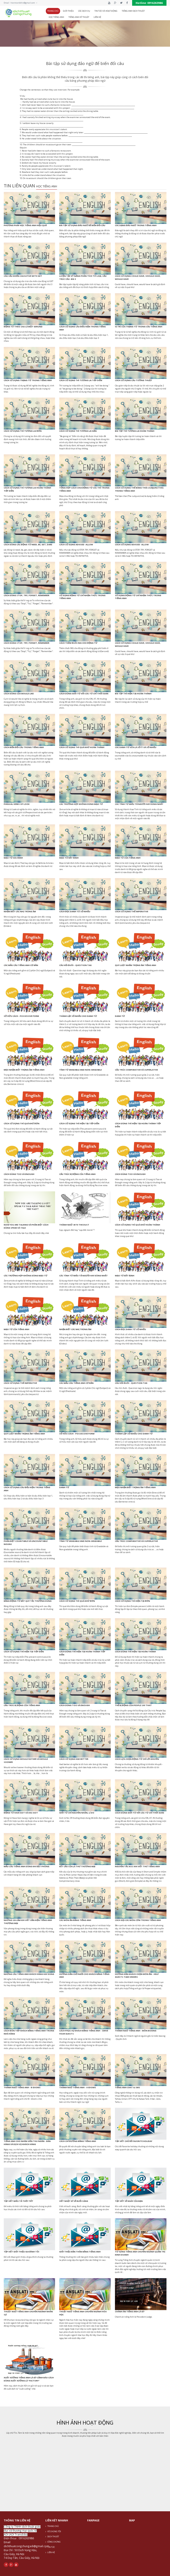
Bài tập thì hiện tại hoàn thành (133, 693)
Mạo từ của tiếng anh (127, 857)
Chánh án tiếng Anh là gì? (129, 2311)
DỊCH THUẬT (52, 2536)
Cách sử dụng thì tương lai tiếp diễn (80, 379)
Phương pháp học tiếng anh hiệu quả (25, 224)
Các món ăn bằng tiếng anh (75, 1919)
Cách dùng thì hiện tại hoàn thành (135, 1651)
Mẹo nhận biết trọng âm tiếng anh (24, 1069)
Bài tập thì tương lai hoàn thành (134, 430)
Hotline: (149, 3)
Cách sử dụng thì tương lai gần (78, 430)
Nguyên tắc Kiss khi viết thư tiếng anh (137, 1866)
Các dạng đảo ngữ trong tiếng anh (136, 224)
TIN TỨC (50, 2546)
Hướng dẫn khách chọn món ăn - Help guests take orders (137, 1975)
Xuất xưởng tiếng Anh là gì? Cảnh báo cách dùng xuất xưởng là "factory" (29, 2379)
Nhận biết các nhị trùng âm (20, 911)
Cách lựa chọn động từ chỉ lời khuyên (137, 1758)
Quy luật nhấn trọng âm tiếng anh (135, 964)
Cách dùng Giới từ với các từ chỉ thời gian (83, 693)
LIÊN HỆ (50, 2551)
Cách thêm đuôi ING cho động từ (78, 642)
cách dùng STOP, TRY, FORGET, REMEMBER (26, 594)
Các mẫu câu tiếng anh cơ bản (21, 964)
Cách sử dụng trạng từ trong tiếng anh (28, 379)
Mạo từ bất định (69, 857)
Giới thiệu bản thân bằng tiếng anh (80, 2251)
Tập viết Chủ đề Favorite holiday (133, 2140)
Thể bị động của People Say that (133, 1704)
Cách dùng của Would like (19, 693)
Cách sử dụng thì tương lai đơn (23, 430)
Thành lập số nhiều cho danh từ (78, 1015)
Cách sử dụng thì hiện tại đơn (132, 1600)
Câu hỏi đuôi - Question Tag (75, 964)
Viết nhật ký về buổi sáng (73, 2200)
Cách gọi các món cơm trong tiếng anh (138, 1919)
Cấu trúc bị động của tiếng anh (77, 1173)
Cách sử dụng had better (73, 1758)
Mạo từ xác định (13, 857)
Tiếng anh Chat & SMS (127, 2087)
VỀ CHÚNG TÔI (53, 2531)
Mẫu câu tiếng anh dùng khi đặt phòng (26, 1866)
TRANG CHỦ (52, 2525)
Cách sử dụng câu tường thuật (133, 379)
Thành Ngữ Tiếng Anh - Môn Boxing (135, 2030)
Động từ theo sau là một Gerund (23, 326)
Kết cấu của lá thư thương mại (77, 1866)
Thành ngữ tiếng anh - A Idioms (77, 2087)
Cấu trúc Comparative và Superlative (136, 1069)
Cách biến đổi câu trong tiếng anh (24, 746)
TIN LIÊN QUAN (28, 185)
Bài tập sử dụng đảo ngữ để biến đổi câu (82, 224)
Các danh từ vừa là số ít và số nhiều (135, 746)
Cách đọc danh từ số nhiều (74, 911)
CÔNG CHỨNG (52, 2541)
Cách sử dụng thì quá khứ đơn (21, 1123)
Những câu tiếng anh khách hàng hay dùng (29, 1973)
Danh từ (120, 1015)
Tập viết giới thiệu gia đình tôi (21, 2251)
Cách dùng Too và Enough (19, 1173)
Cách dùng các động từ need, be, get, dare (28, 544)
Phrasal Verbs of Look (17, 803)
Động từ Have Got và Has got (21, 1812)
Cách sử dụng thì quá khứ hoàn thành (81, 746)
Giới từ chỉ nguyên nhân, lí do (76, 1812)
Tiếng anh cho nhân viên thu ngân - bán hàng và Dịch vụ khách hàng (27, 2142)
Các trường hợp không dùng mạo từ (81, 803)
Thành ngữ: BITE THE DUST (74, 1224)
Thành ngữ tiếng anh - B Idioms (22, 2087)
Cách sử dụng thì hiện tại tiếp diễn (79, 1123)
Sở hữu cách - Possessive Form (21, 1015)
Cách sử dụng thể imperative (131, 911)
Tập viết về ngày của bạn (129, 2200)
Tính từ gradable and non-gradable (80, 1069)
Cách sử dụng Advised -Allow (76, 544)
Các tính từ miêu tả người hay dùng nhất (139, 803)
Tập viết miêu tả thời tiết (18, 2200)
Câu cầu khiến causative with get (23, 275)
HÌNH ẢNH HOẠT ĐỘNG (85, 2422)
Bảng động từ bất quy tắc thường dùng (28, 1600)
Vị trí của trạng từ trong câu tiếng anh (138, 326)
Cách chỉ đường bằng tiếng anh (77, 2140)
